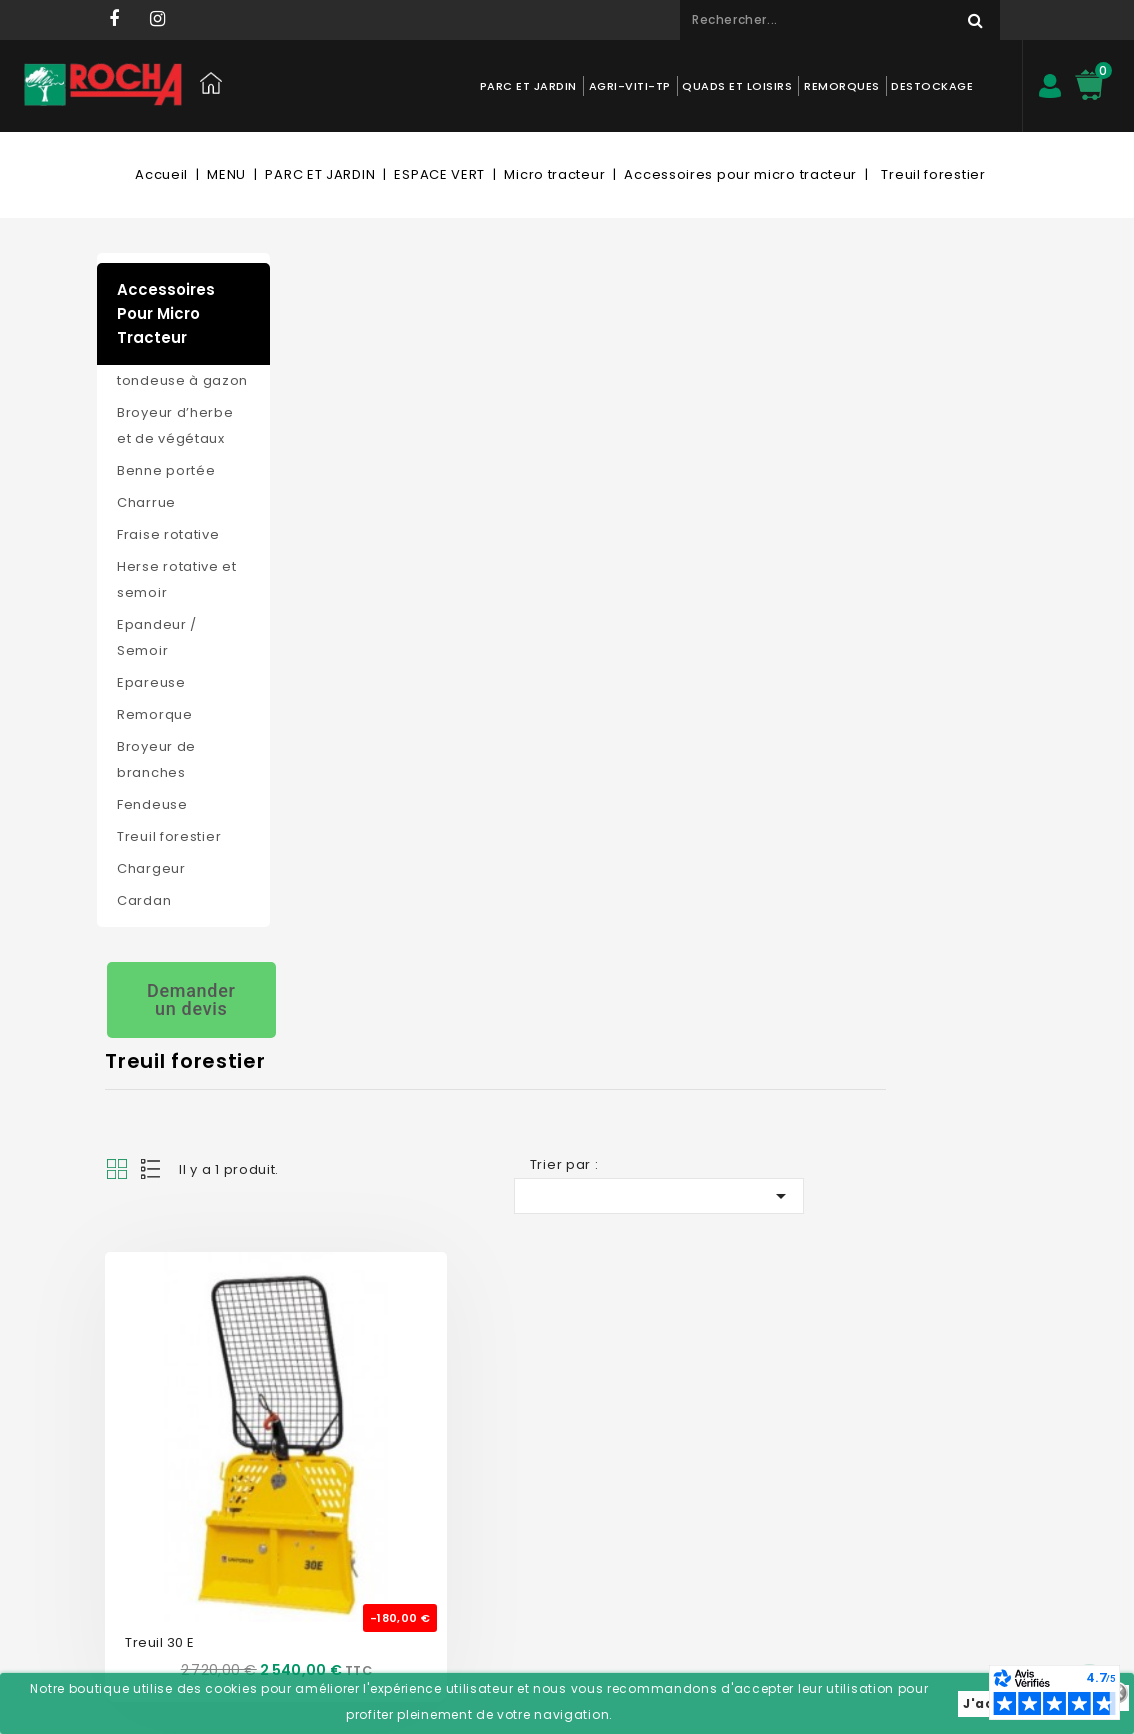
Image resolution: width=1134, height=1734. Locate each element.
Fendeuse (152, 804)
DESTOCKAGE (932, 86)
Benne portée (166, 470)
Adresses (514, 1477)
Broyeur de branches (156, 759)
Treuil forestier (169, 836)
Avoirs (504, 1447)
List (337, 374)
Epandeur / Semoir (157, 637)
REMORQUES (842, 86)
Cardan (144, 900)
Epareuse (151, 682)
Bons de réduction (543, 1507)
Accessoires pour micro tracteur (166, 313)
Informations (720, 1312)
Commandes (527, 1417)
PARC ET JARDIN (528, 86)
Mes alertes (521, 1537)
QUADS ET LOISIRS (737, 86)
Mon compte (535, 1312)
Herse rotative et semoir (177, 579)
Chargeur (151, 868)
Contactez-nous (354, 1357)
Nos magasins (348, 1387)
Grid (302, 374)
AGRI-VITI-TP (629, 86)
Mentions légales (356, 1477)
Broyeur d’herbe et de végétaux (175, 425)
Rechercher (967, 20)
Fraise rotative (168, 534)
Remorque (155, 714)
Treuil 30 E (345, 702)
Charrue (146, 502)
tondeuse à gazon (182, 380)
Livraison (330, 1507)
